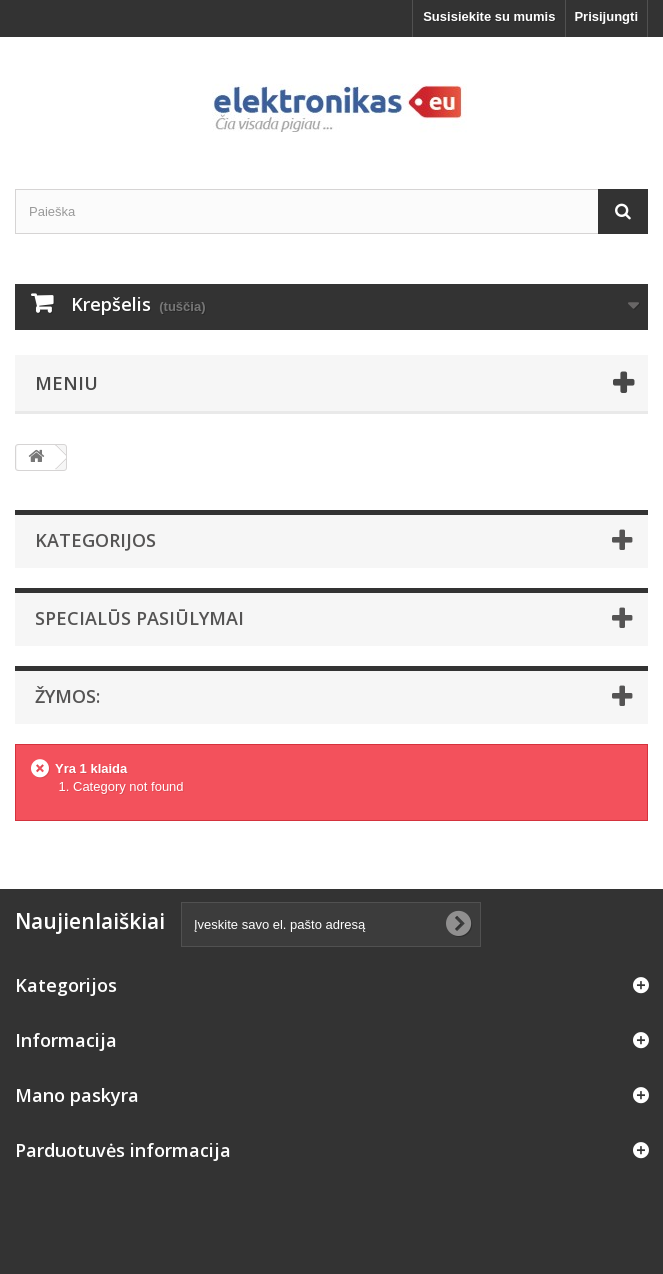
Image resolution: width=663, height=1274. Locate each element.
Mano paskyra (77, 1095)
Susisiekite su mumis (489, 16)
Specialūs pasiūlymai (139, 618)
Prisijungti (606, 16)
